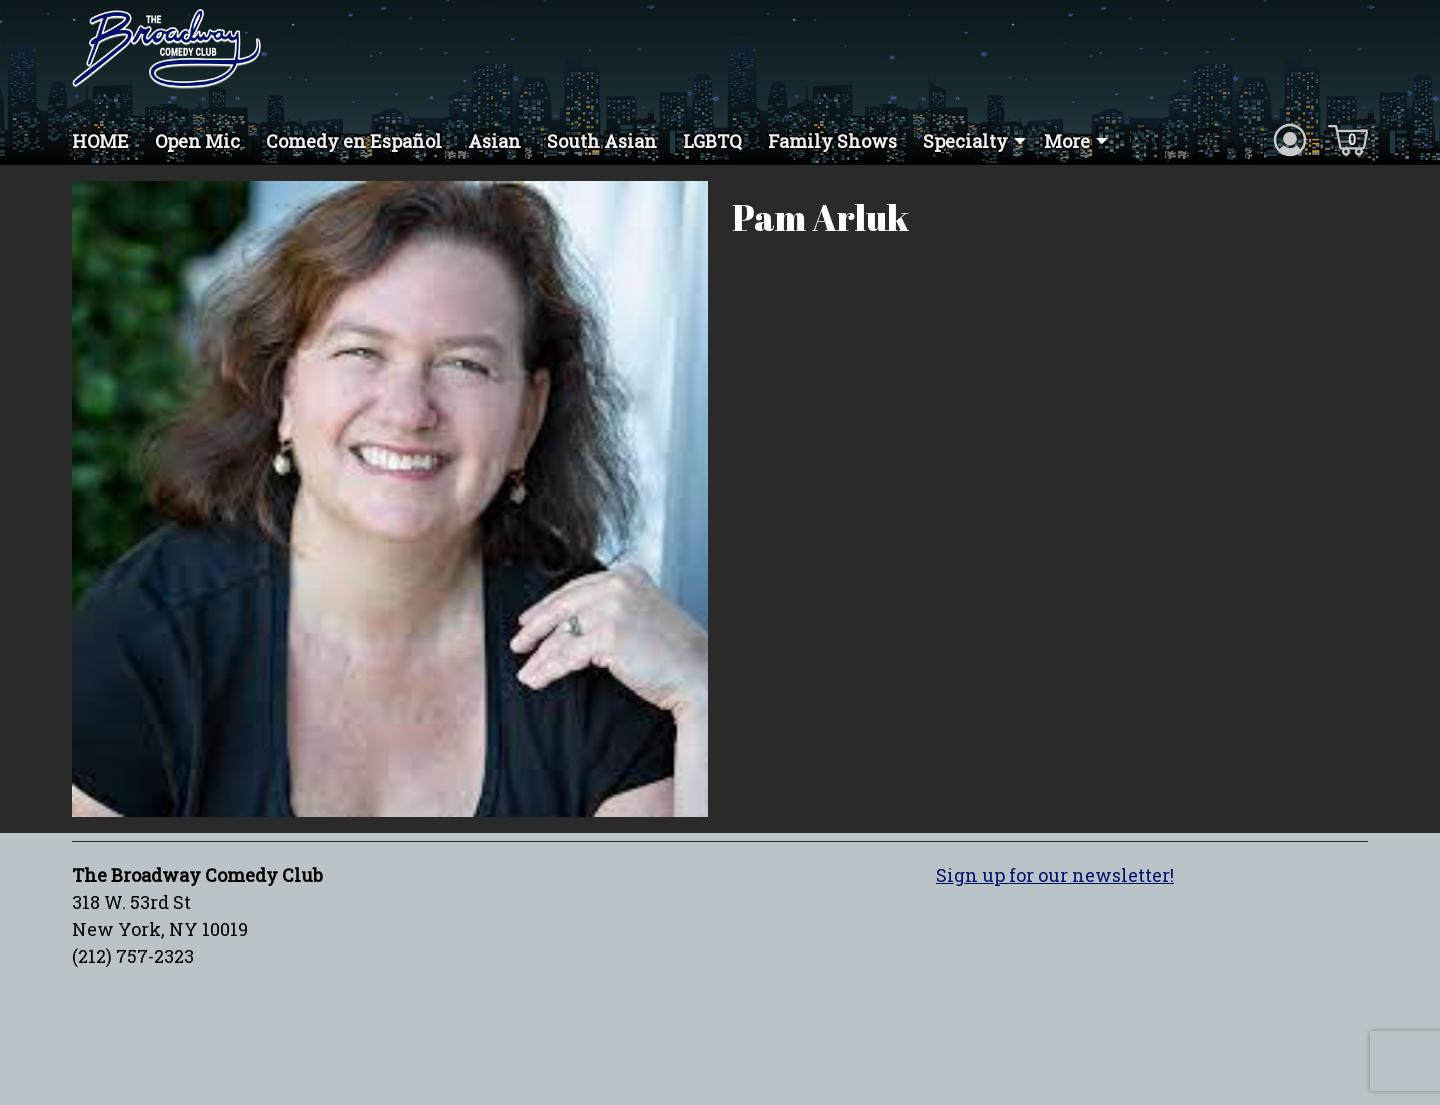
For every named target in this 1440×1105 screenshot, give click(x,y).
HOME (100, 141)
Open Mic (197, 141)
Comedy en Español (354, 141)
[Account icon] (1290, 139)
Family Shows (832, 141)
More (1067, 141)
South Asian (602, 141)
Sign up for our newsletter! (1055, 875)
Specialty (965, 141)
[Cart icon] (1348, 139)
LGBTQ (712, 141)
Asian (494, 141)
